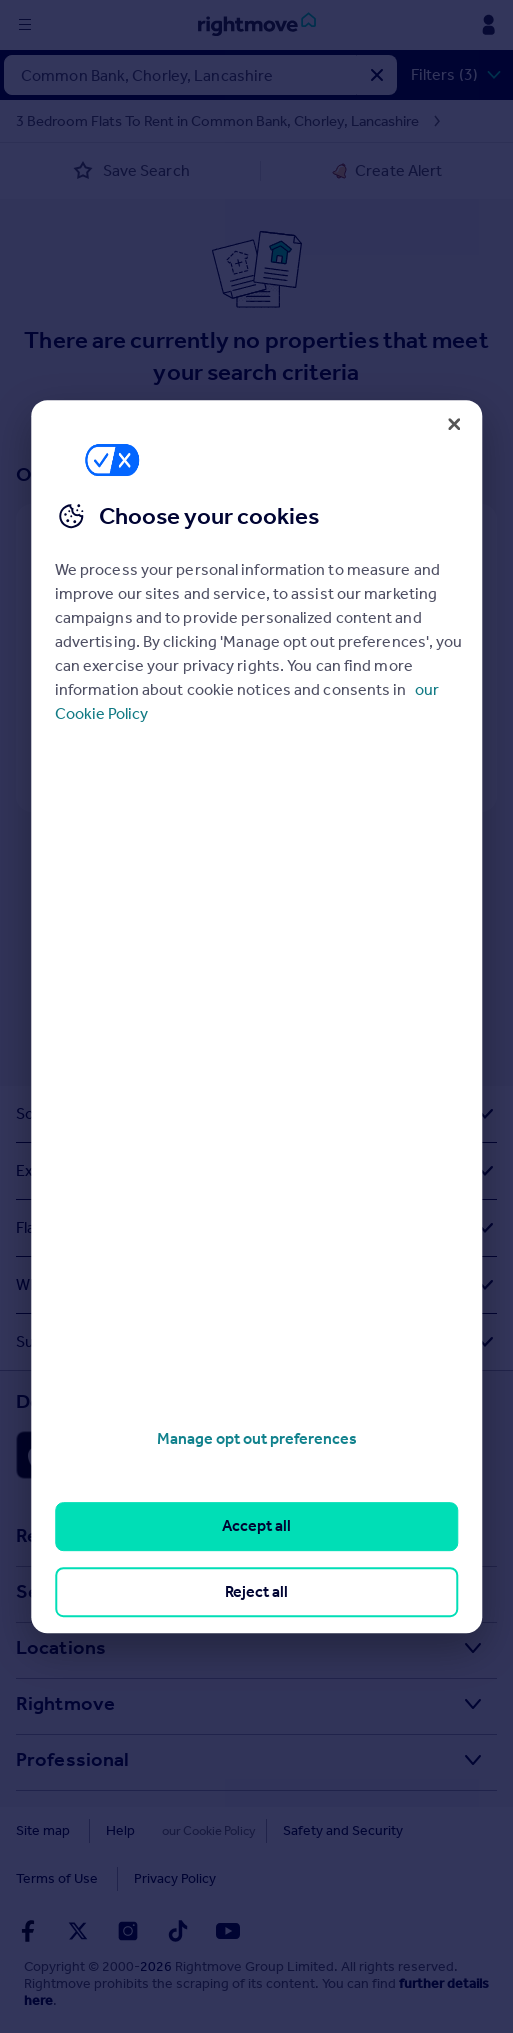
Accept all (256, 1526)
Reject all (256, 1591)
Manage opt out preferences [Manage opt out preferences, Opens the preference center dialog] (257, 1438)
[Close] (454, 424)
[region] (256, 1017)
